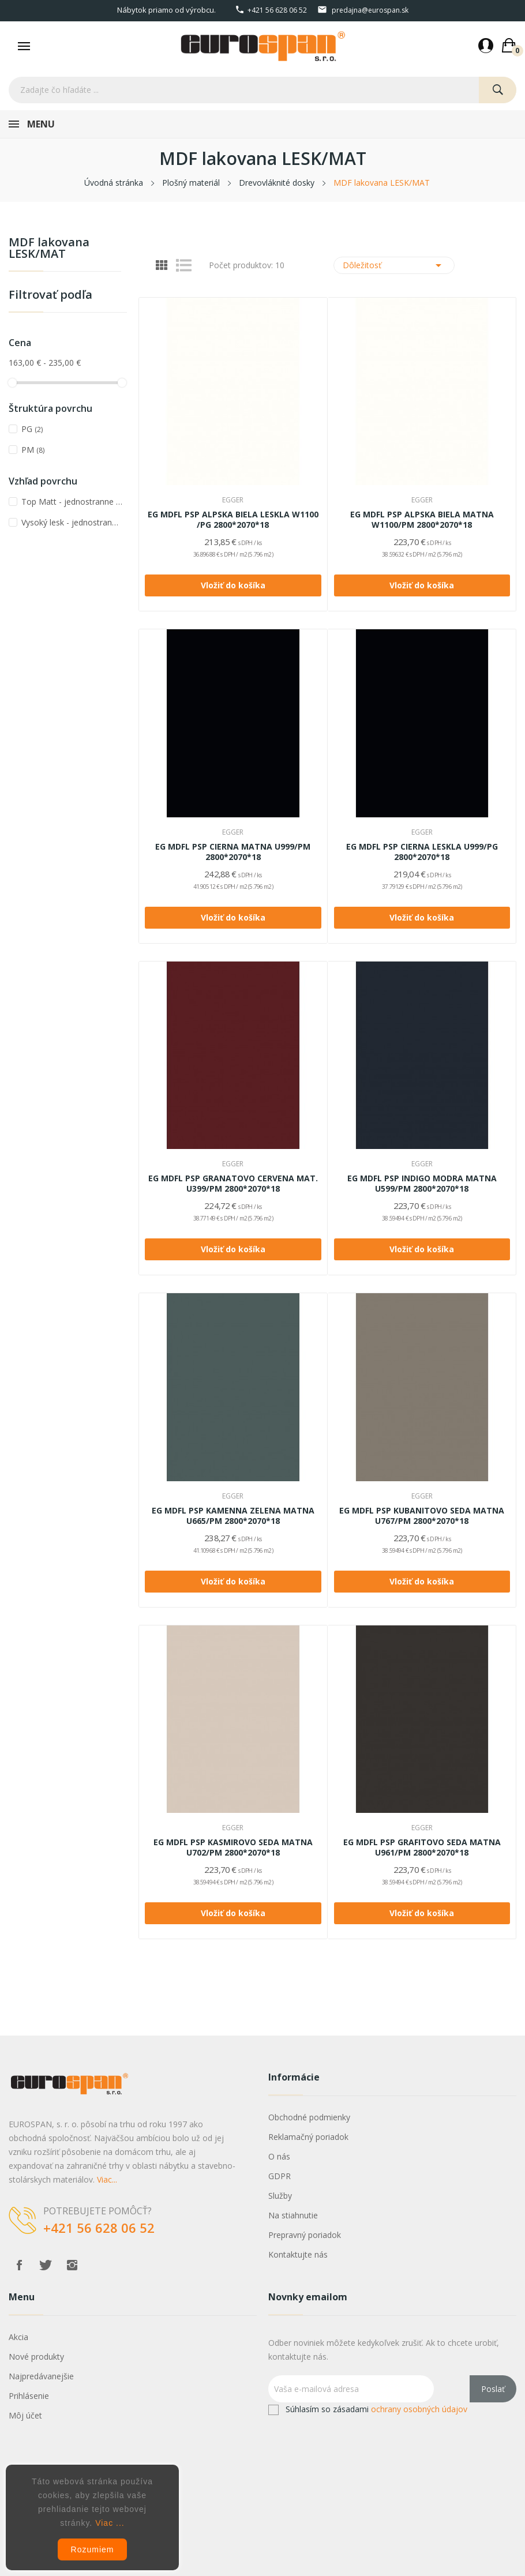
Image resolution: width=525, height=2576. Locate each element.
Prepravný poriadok (304, 2234)
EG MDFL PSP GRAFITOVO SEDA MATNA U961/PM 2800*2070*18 (422, 1847)
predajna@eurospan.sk (370, 10)
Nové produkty (36, 2356)
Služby (280, 2195)
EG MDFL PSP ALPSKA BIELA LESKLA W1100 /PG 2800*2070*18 (233, 519)
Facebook (19, 2265)
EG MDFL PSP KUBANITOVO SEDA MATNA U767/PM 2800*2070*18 (421, 1515)
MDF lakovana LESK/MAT (49, 248)
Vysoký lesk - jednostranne (71, 522)
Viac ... (110, 2523)
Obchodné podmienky (309, 2117)
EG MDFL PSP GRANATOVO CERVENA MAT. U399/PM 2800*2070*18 (233, 1183)
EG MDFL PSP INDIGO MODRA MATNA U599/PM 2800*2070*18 (422, 1183)
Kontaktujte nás (298, 2254)
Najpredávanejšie (41, 2376)
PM (32, 449)
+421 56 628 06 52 (277, 10)
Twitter (45, 2265)
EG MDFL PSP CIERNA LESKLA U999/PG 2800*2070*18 (422, 852)
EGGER (232, 500)
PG (32, 428)
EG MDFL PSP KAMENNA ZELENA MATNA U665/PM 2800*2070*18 (233, 1515)
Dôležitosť (394, 265)
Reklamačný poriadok (308, 2136)
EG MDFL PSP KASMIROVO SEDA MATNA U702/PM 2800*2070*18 (233, 1847)
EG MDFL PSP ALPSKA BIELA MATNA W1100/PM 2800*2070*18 (422, 519)
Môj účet (25, 2415)
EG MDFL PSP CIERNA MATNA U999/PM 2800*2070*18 (232, 852)
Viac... (107, 2179)
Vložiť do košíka (233, 585)
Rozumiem (92, 2549)
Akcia (18, 2336)
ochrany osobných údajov (419, 2409)
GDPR (279, 2176)
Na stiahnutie (293, 2215)
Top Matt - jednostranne (71, 501)
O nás (279, 2156)
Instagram (72, 2265)
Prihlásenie (29, 2395)
